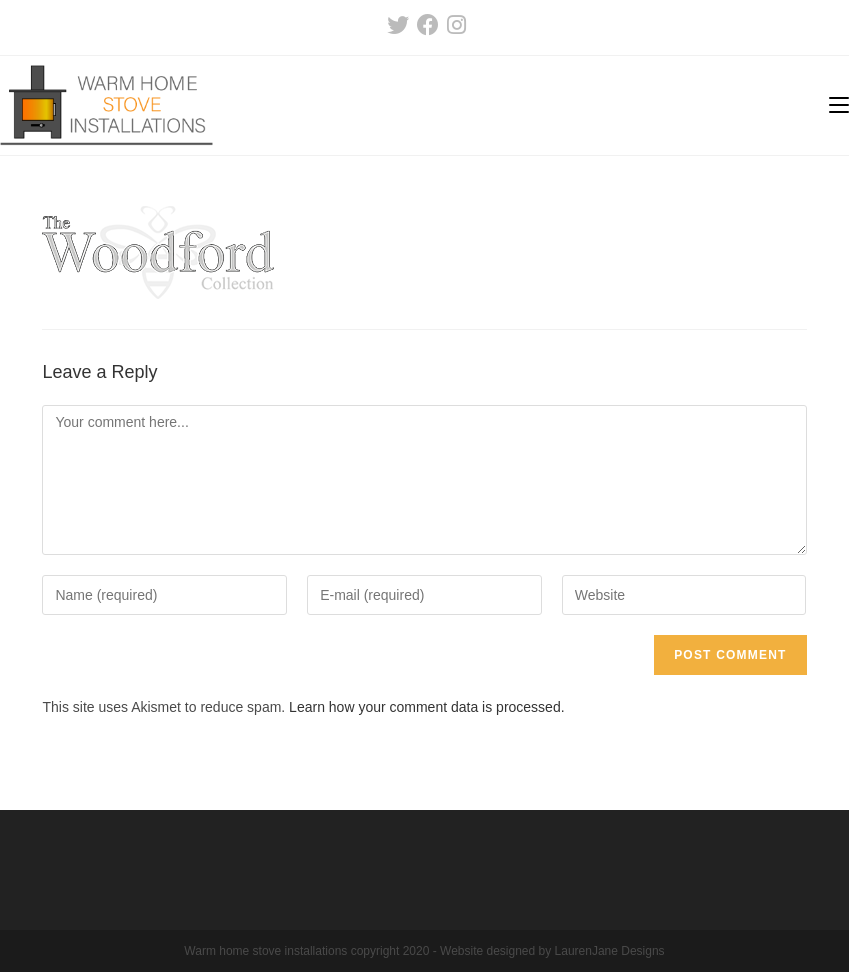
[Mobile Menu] (839, 105)
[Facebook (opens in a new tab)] (428, 25)
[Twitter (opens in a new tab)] (398, 25)
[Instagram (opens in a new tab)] (454, 25)
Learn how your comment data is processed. (426, 707)
